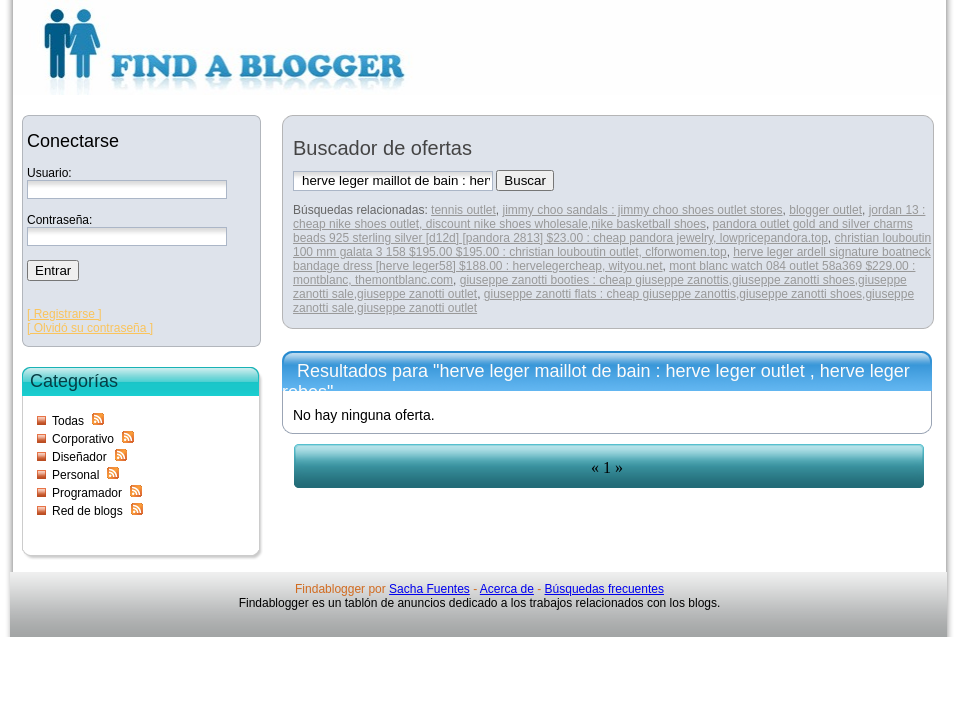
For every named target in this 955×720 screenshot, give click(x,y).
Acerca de (507, 589)
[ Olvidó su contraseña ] (90, 328)
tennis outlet (463, 210)
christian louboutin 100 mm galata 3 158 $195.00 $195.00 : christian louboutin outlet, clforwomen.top (612, 245)
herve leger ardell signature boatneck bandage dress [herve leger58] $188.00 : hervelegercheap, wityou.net (612, 259)
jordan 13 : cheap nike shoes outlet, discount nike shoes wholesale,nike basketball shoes (609, 217)
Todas (68, 421)
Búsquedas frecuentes (604, 589)
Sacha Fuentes (429, 589)
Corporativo (83, 439)
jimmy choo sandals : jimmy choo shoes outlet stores (642, 210)
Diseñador (79, 457)
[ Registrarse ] (64, 314)
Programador (87, 493)
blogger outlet (825, 210)
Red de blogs (87, 511)
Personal (75, 475)
